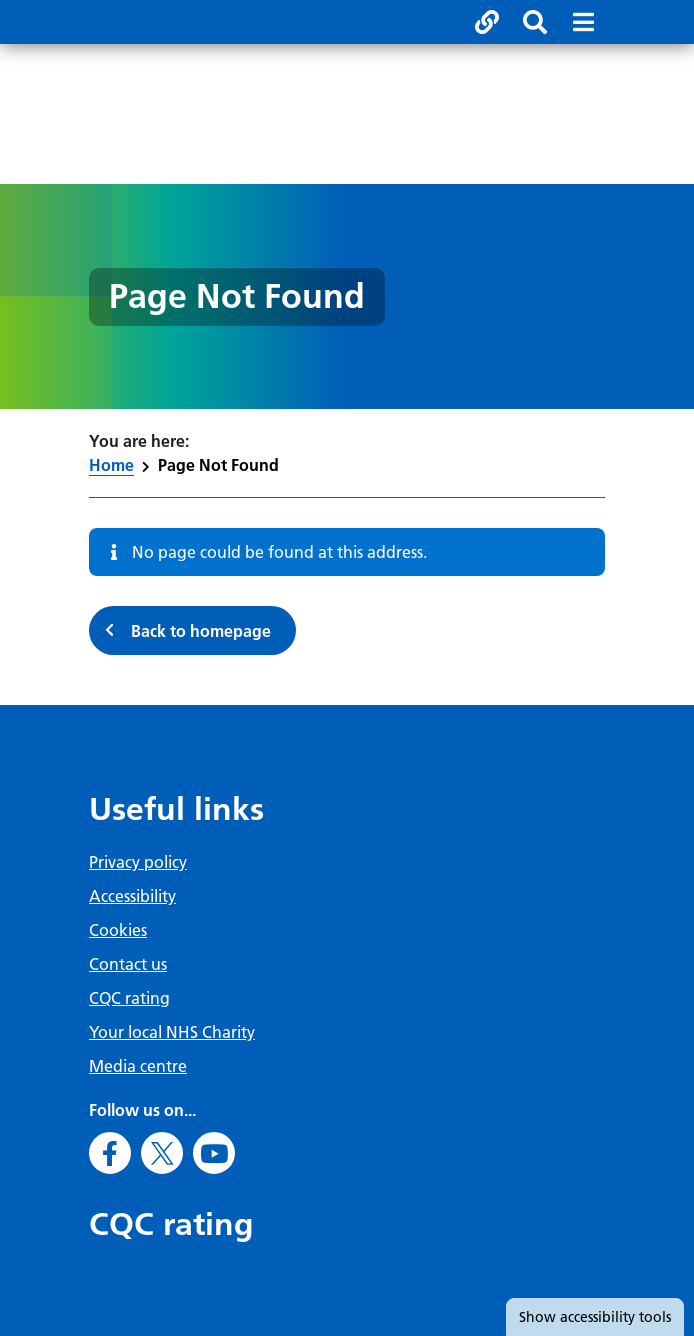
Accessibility (132, 896)
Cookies (118, 930)
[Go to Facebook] (110, 1153)
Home (111, 465)
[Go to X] (162, 1153)
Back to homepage (201, 631)
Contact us (128, 964)
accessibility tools (595, 1317)
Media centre (138, 1066)
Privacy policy (138, 862)
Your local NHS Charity (172, 1032)
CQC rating (129, 998)
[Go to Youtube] (214, 1153)
